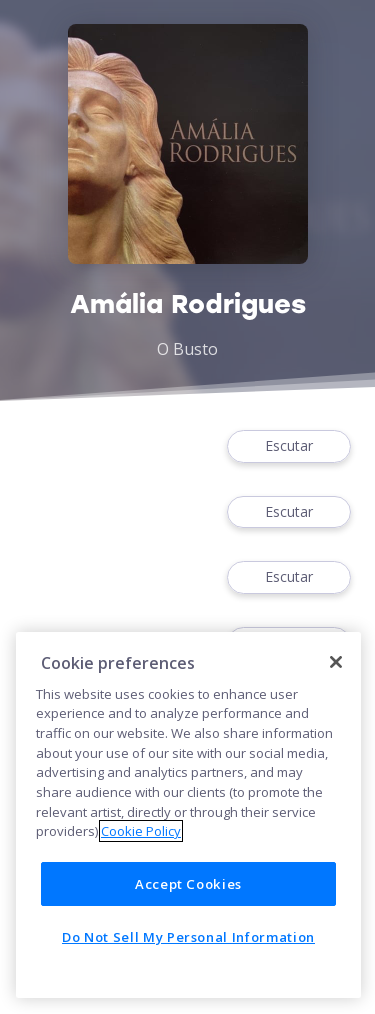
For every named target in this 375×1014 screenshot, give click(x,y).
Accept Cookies (188, 884)
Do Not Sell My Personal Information (188, 937)
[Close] (336, 662)
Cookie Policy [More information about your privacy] (141, 831)
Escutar (289, 446)
